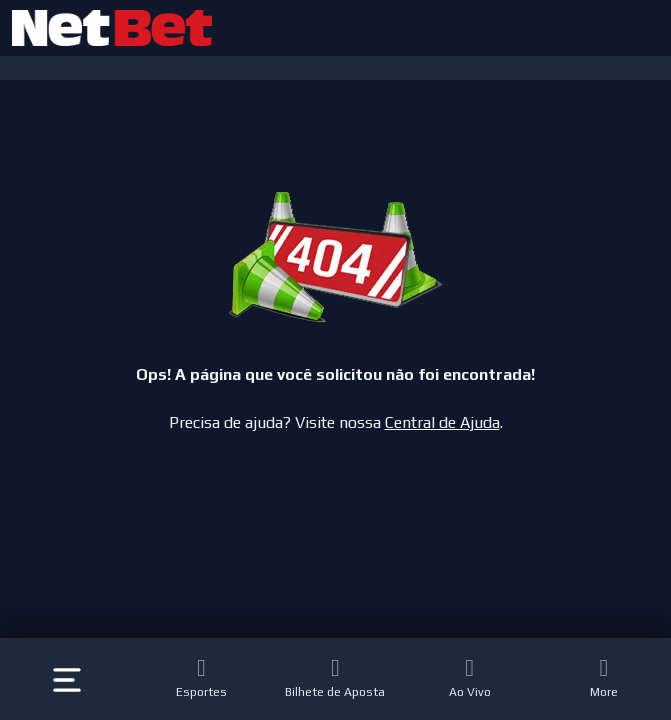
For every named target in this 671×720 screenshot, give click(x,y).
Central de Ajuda (442, 422)
